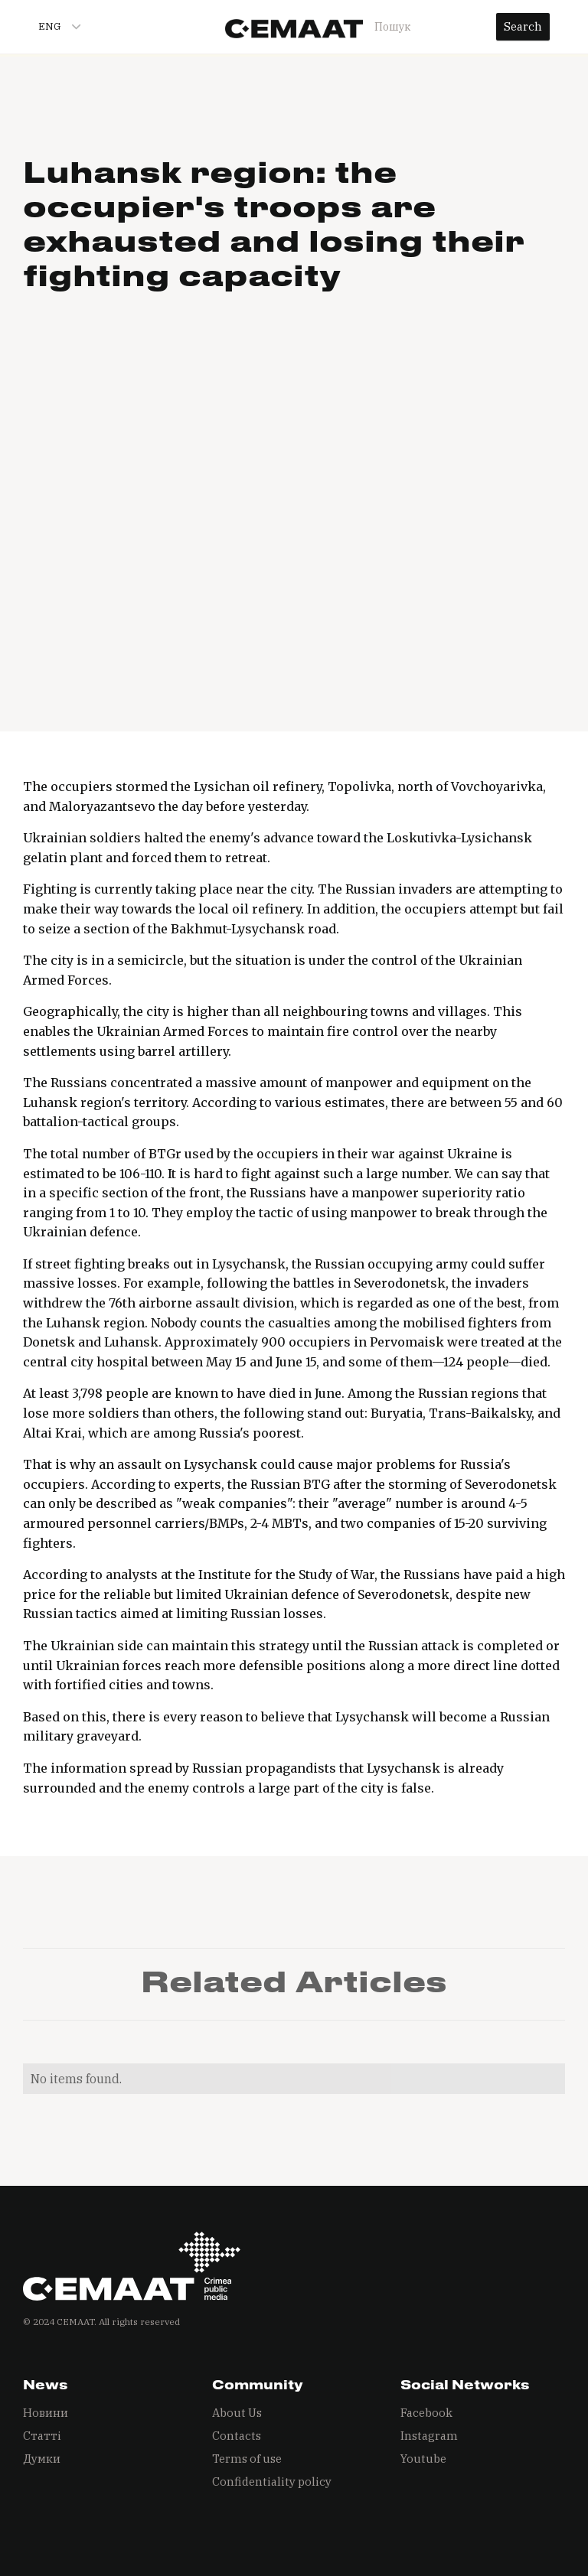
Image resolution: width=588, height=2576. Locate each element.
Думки (41, 2458)
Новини (45, 2412)
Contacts (236, 2435)
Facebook (426, 2412)
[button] (53, 27)
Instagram (429, 2435)
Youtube (423, 2458)
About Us (237, 2412)
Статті (42, 2435)
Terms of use (247, 2458)
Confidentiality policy (272, 2481)
